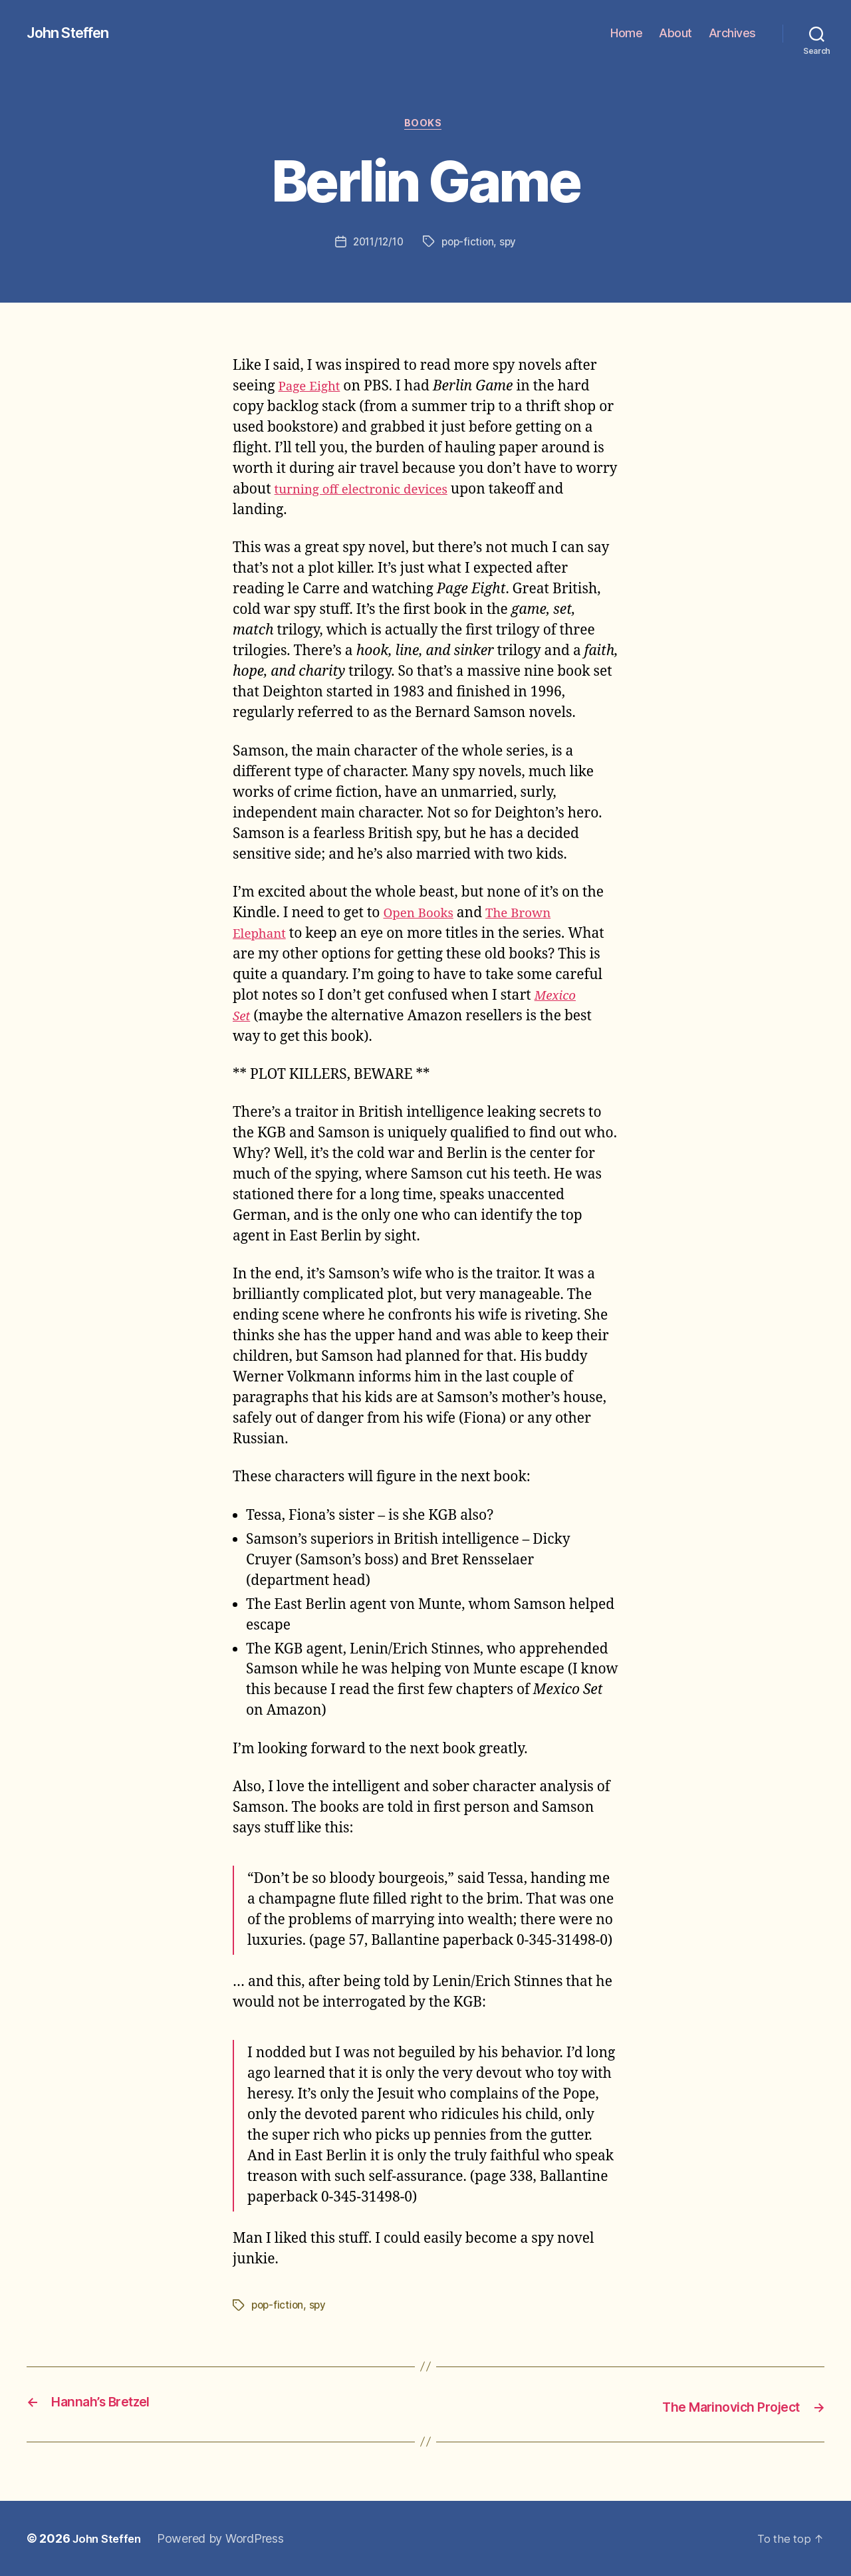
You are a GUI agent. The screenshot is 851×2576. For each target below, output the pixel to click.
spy (511, 244)
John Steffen (73, 33)
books (426, 126)
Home (626, 33)
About (675, 33)
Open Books (422, 916)
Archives (732, 33)
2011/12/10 (376, 244)
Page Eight (313, 389)
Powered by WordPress (225, 2538)
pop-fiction (470, 244)
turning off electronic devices (371, 492)
